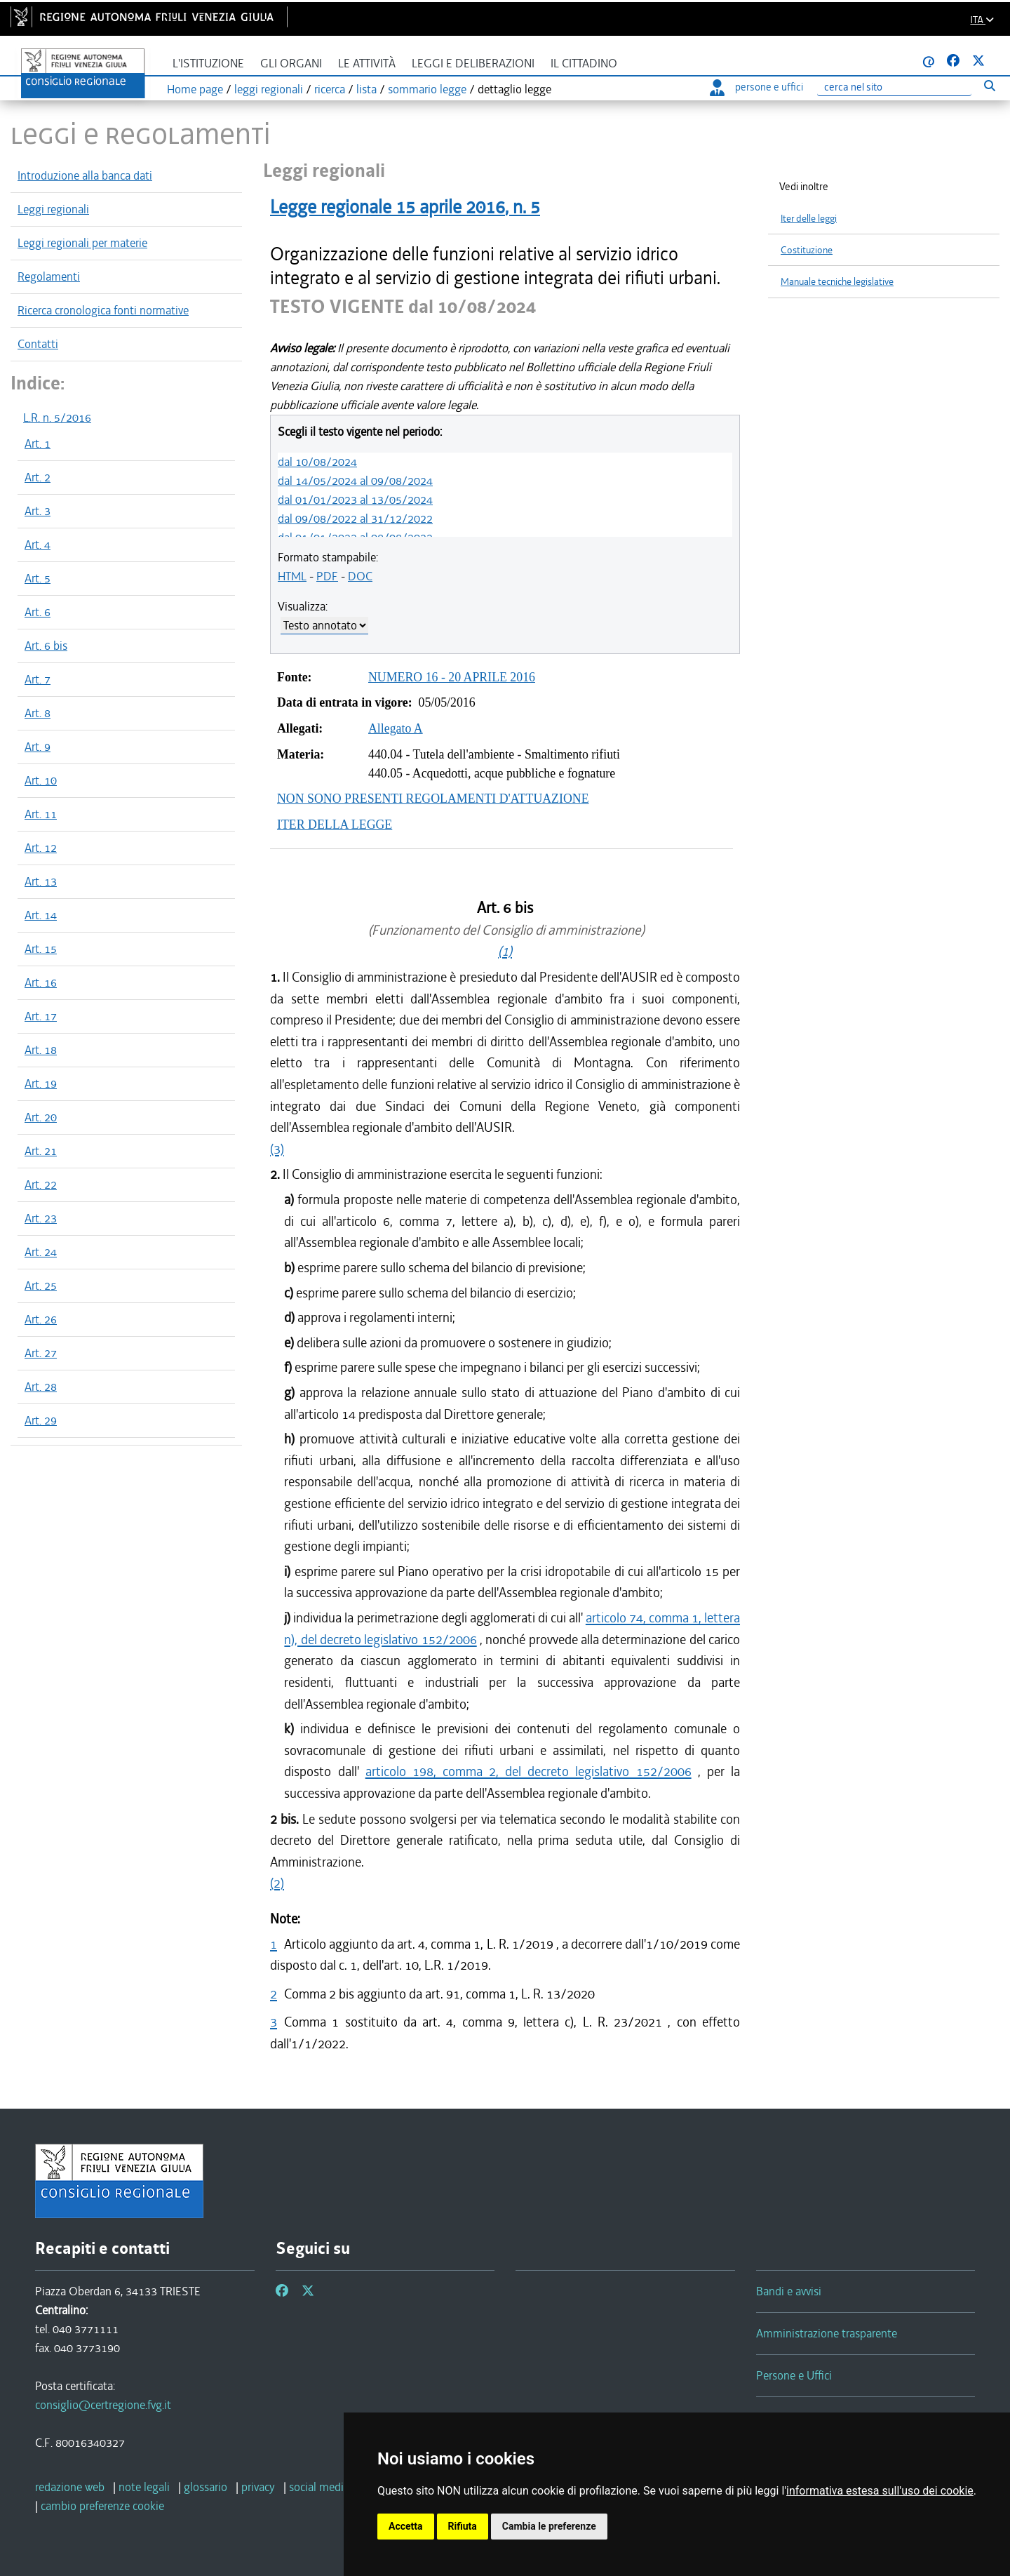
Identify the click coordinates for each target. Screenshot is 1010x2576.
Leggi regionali (53, 209)
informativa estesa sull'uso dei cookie (880, 2490)
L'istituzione (208, 63)
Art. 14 (41, 915)
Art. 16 (41, 982)
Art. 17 (41, 1016)
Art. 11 (41, 814)
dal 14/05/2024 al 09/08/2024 (355, 480)
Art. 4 (37, 544)
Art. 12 (41, 847)
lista (366, 89)
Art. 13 (41, 881)
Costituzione (807, 250)
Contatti (38, 344)
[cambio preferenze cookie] (102, 2506)
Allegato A (395, 728)
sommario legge (427, 89)
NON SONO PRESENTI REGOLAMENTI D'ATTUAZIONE (433, 799)
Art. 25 (41, 1285)
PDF (327, 576)
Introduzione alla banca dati (85, 175)
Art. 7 (37, 679)
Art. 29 (41, 1420)
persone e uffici (756, 87)
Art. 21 (41, 1151)
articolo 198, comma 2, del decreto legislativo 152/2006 (528, 1771)
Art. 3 (37, 511)
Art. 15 (41, 948)
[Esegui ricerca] (989, 85)
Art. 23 (41, 1218)
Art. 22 (41, 1184)
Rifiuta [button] (462, 2526)
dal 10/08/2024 (317, 461)
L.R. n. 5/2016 (57, 417)
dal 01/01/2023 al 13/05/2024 (355, 499)
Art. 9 (37, 746)
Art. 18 (41, 1049)
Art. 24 (41, 1252)
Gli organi (291, 63)
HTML (292, 576)
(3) (277, 1149)
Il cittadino (584, 63)
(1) (505, 951)
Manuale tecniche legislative (837, 281)
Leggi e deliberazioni (473, 63)
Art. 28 (41, 1386)
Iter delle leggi (809, 218)
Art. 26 (41, 1319)
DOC (360, 576)
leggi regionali (268, 89)
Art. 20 (41, 1117)
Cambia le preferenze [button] (549, 2526)
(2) (277, 1883)
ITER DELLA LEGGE (334, 824)
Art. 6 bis (46, 645)
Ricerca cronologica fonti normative (103, 310)
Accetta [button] (406, 2526)
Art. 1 (37, 443)
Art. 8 (37, 713)
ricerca (329, 89)
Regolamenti (49, 276)
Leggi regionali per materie (82, 243)
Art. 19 (41, 1083)
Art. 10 (41, 780)
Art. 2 (37, 477)
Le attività (367, 63)
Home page (195, 89)
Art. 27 (41, 1353)
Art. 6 (37, 612)
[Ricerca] (894, 87)
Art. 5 (37, 578)
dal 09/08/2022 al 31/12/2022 (355, 518)
